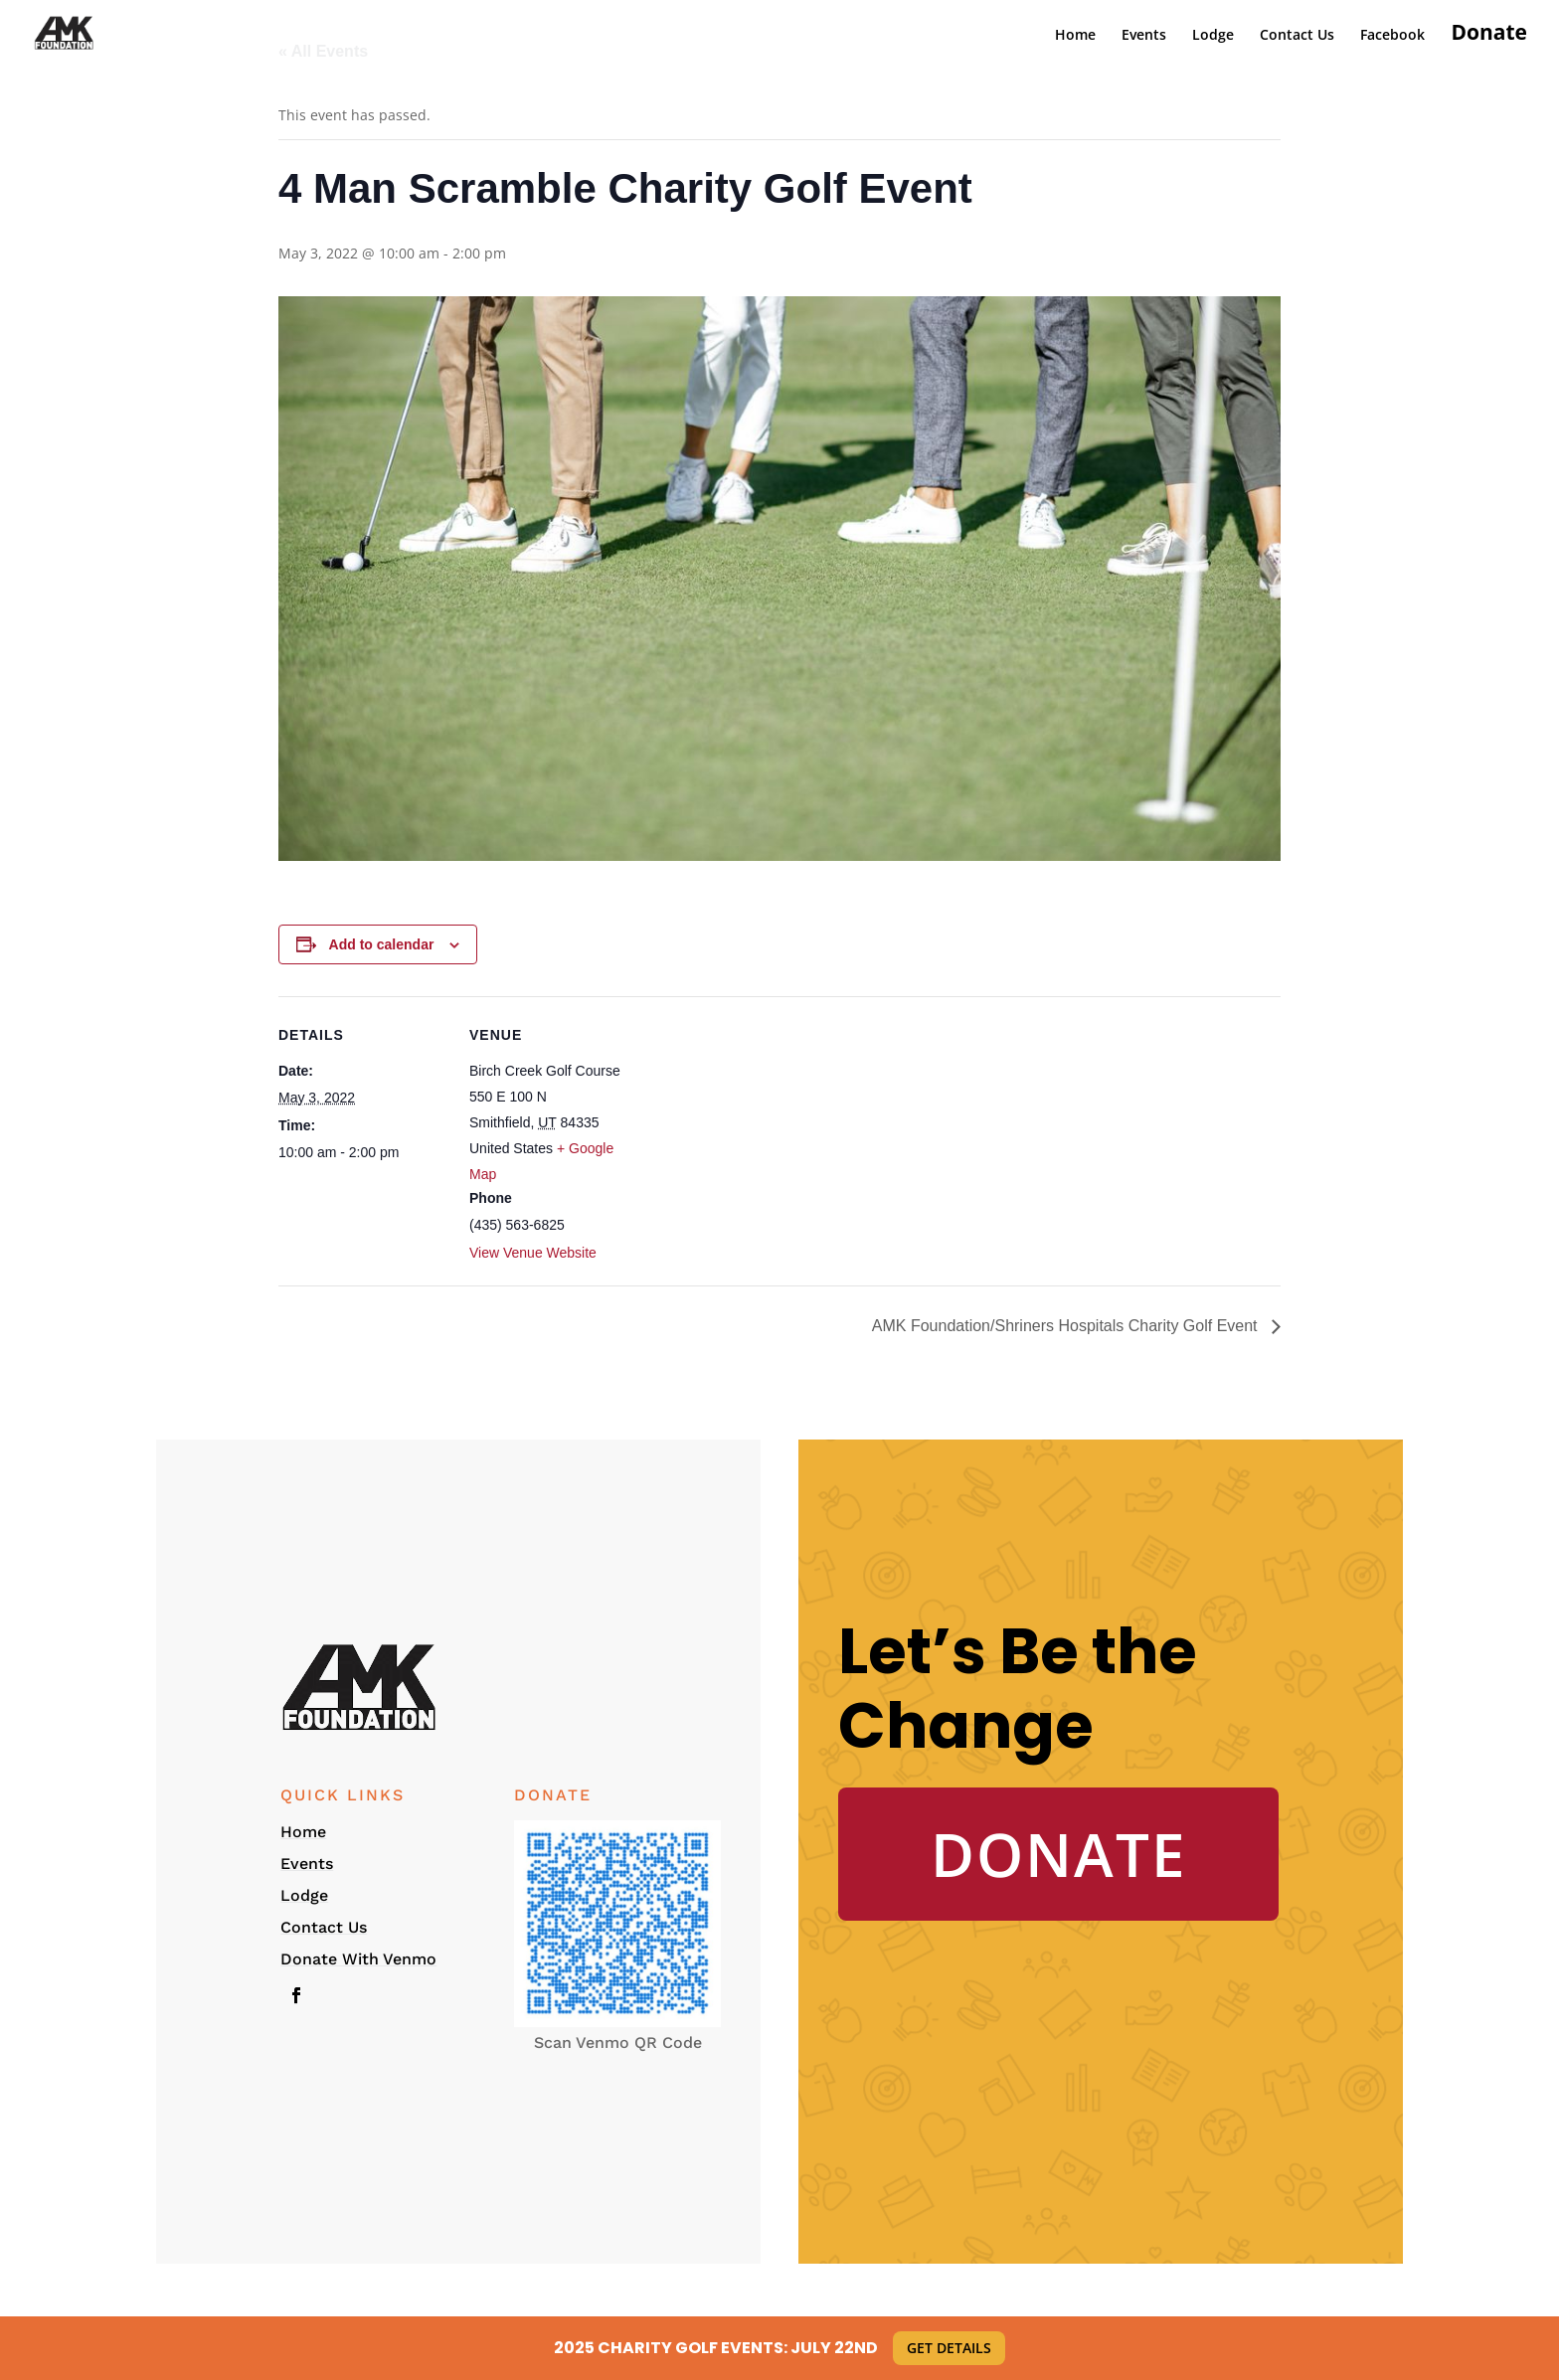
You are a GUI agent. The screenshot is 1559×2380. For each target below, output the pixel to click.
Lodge (1213, 36)
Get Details (949, 2347)
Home (1075, 36)
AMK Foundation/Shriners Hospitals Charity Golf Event (1067, 1325)
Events (1144, 36)
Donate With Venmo (358, 1959)
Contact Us (1297, 36)
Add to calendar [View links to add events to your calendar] (381, 944)
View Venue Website (533, 1253)
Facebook (1392, 36)
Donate (1489, 35)
